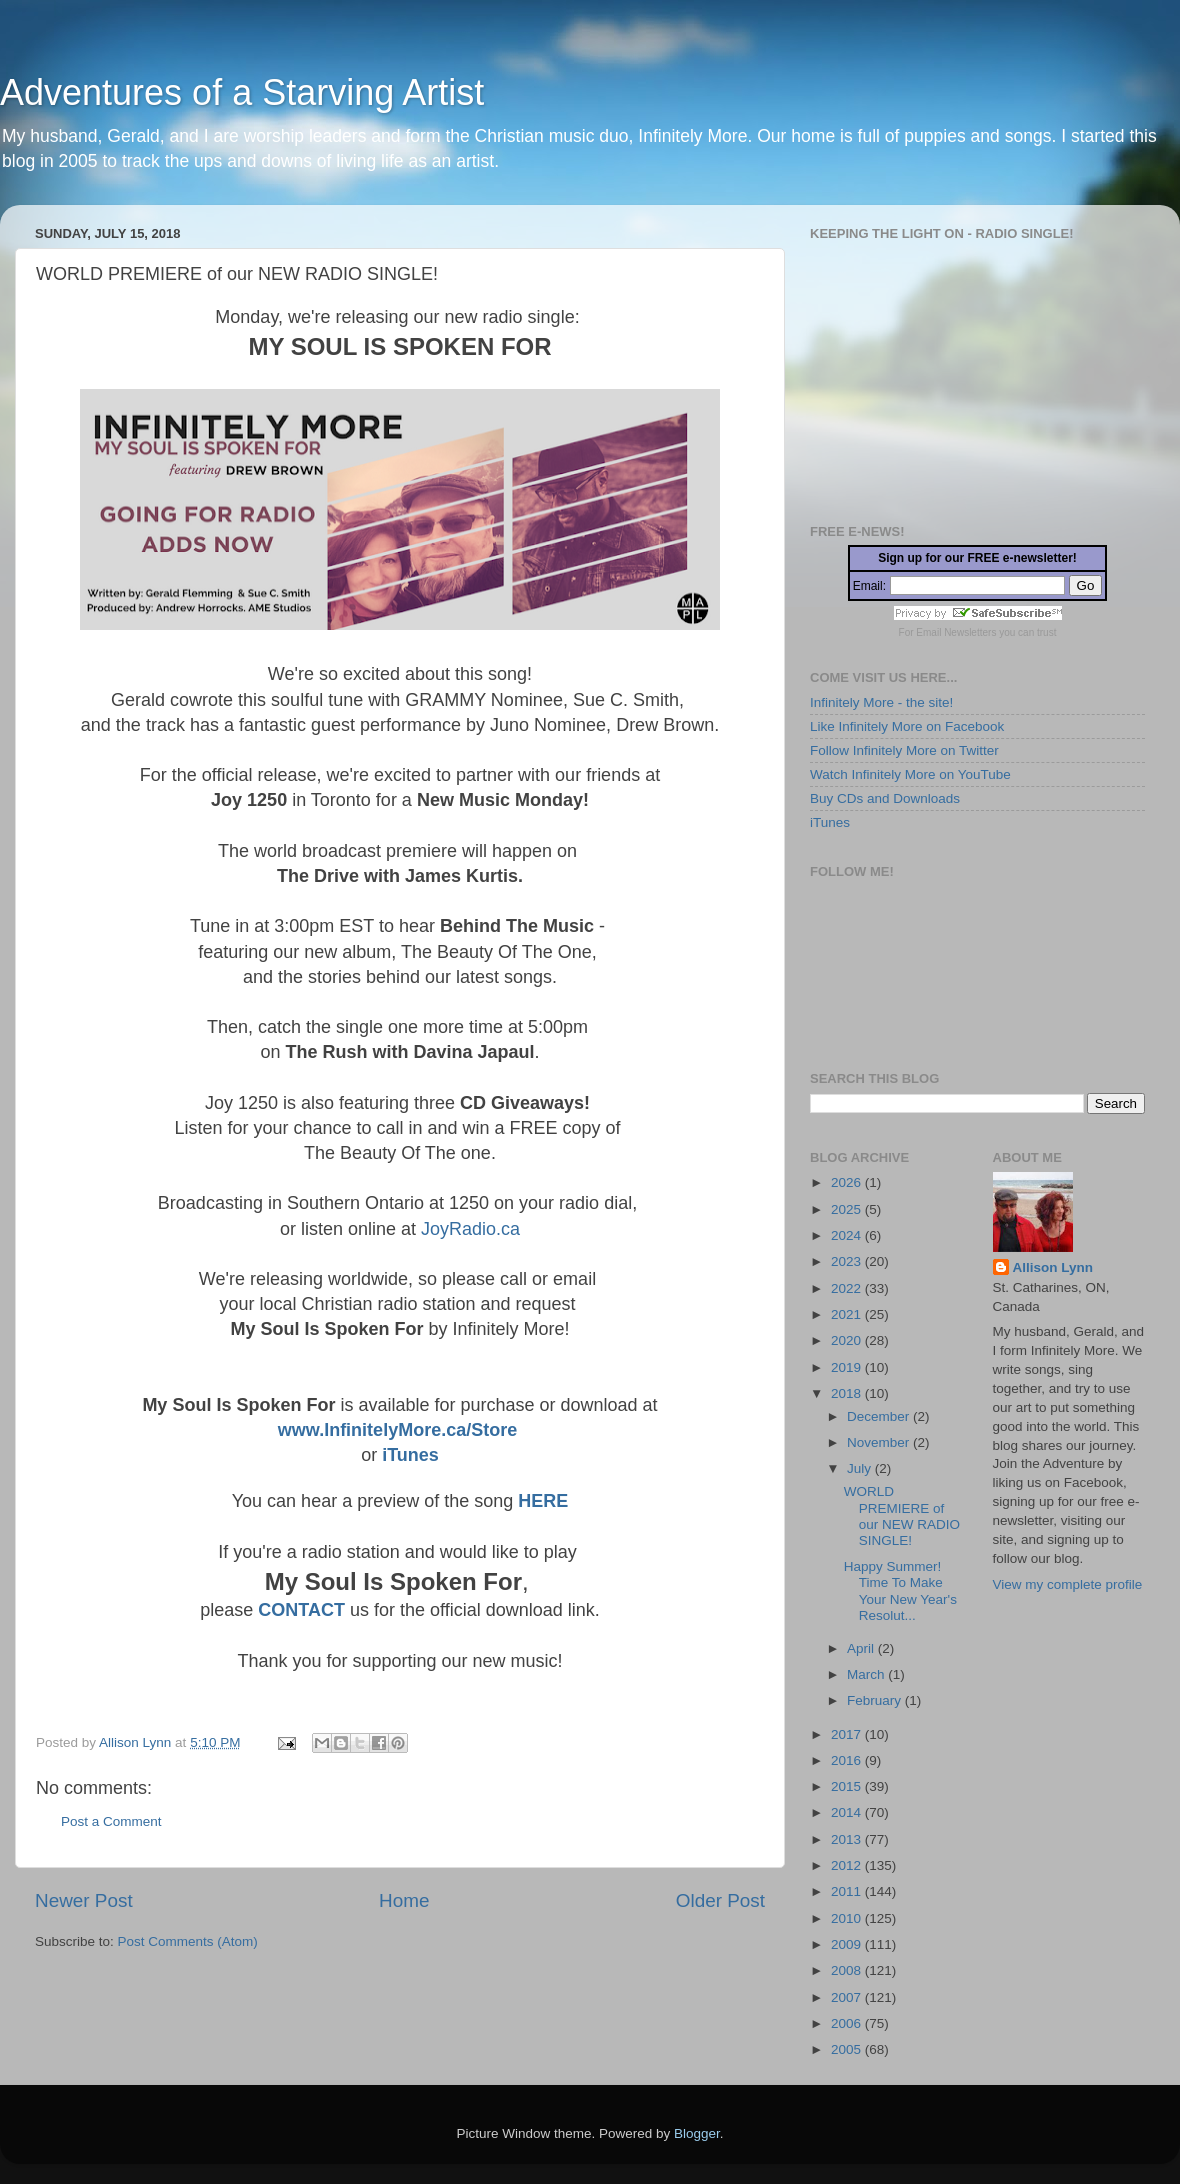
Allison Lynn (1053, 1267)
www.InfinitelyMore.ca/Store (397, 1430)
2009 (848, 1944)
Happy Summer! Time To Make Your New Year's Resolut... (900, 1591)
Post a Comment (111, 1821)
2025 (848, 1209)
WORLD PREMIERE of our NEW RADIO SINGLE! (902, 1516)
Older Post (720, 1900)
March (867, 1674)
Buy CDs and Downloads (885, 798)
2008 (848, 1970)
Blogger (697, 2133)
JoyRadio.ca (468, 1229)
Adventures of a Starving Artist (242, 92)
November (880, 1442)
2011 (848, 1891)
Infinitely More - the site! (881, 702)
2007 (848, 1997)
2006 (848, 2023)
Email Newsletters (956, 632)
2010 (848, 1918)
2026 (848, 1182)
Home (404, 1900)
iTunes (410, 1455)
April (862, 1648)
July (861, 1468)
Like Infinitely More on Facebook (907, 726)
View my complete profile (1068, 1584)
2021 (848, 1314)
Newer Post (84, 1900)
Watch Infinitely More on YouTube (910, 774)
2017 (848, 1734)
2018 (848, 1393)
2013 (848, 1839)
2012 (848, 1865)
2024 (848, 1235)
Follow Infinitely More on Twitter (904, 750)
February (876, 1700)
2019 (848, 1367)
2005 (848, 2049)
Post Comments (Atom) (188, 1941)
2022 (848, 1288)
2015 (848, 1786)
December (880, 1416)
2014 (848, 1812)
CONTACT (301, 1610)
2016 (848, 1760)
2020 (848, 1340)
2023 (848, 1261)
